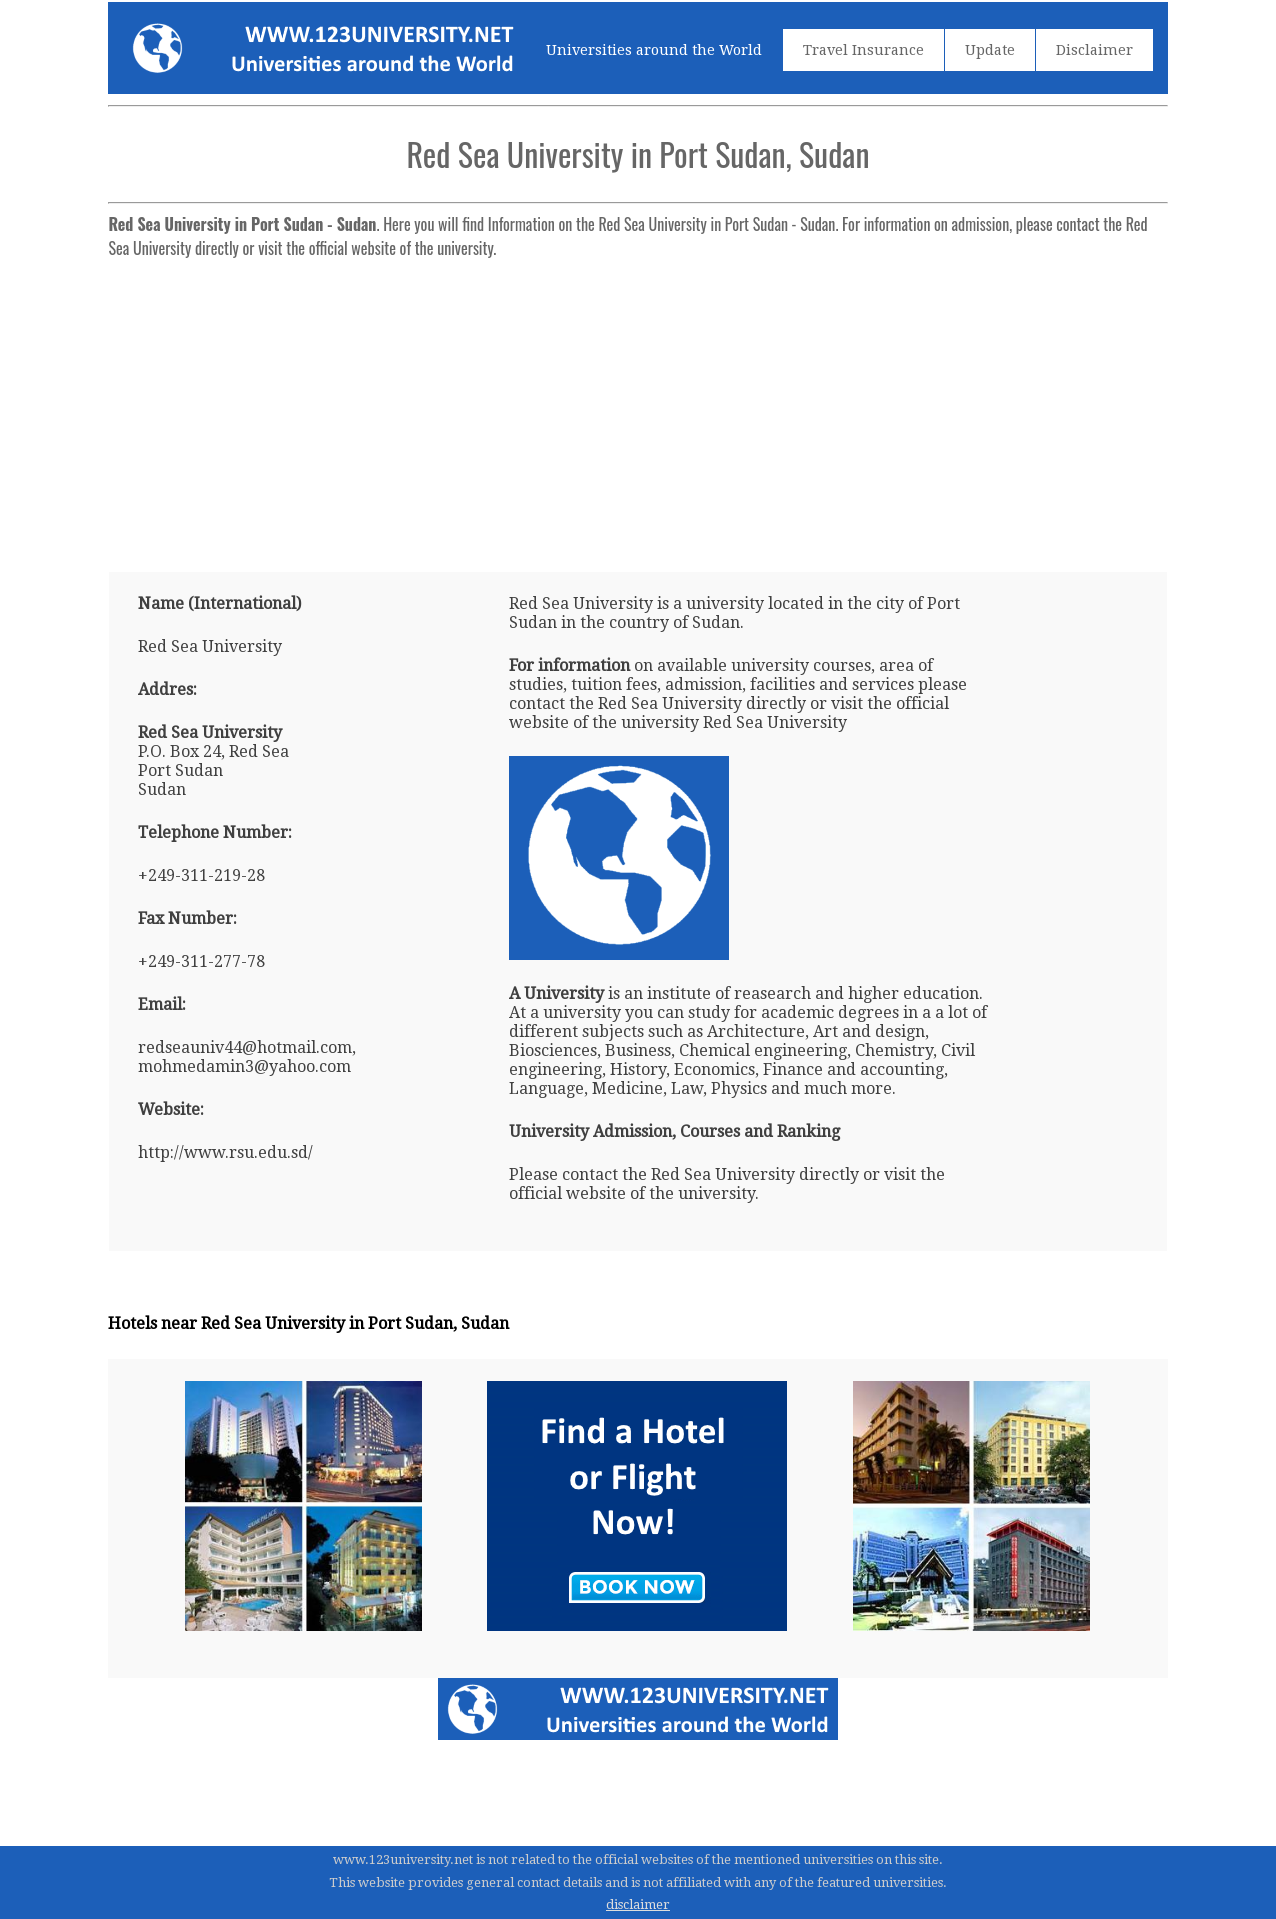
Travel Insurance (863, 50)
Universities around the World (654, 50)
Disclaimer (1094, 50)
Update (990, 50)
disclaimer (638, 1904)
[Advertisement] (637, 407)
